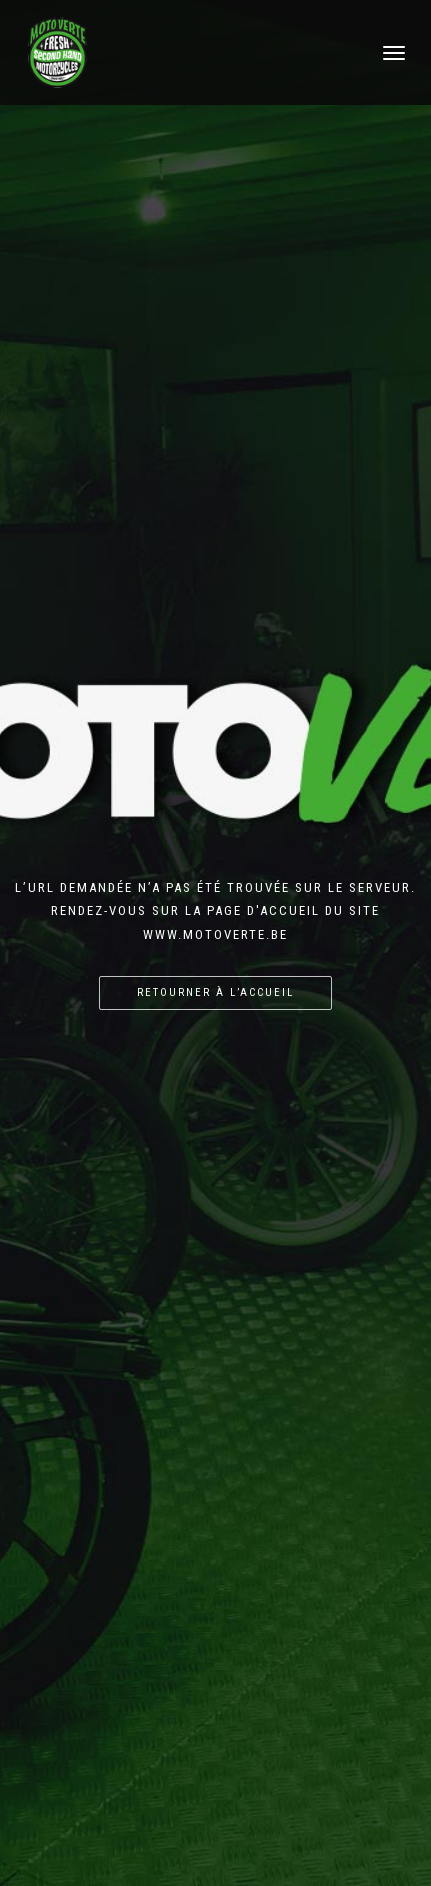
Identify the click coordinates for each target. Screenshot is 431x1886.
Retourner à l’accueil (215, 992)
